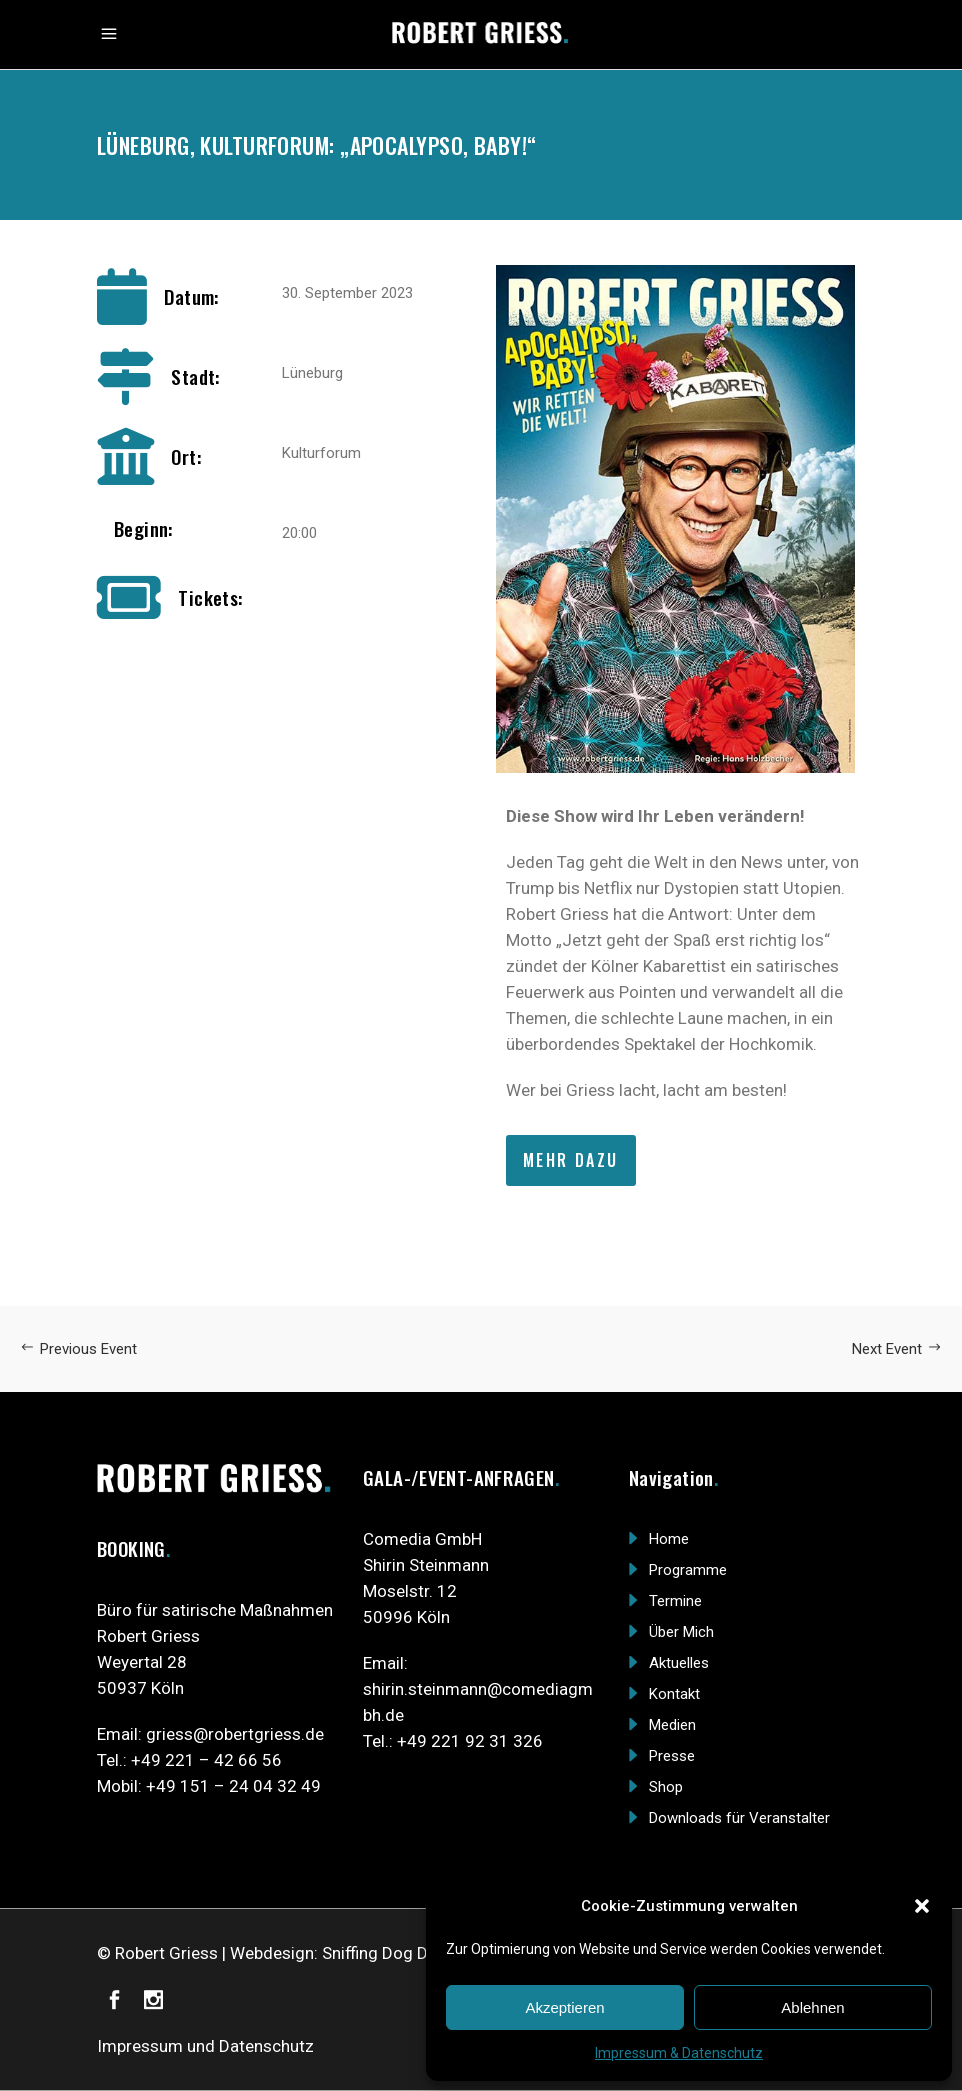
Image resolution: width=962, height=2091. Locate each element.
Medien (672, 1725)
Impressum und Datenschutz (205, 2046)
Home (669, 1539)
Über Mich (681, 1632)
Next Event (897, 1349)
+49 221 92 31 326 (470, 1741)
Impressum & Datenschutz (679, 2053)
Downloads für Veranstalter (739, 1818)
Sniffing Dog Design (395, 1953)
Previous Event (78, 1349)
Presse (672, 1756)
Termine (675, 1601)
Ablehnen (812, 2007)
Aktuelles (679, 1663)
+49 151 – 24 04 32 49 (233, 1786)
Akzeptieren (564, 2007)
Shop (666, 1787)
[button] (922, 1906)
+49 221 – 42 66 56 (206, 1760)
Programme (688, 1570)
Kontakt (674, 1694)
